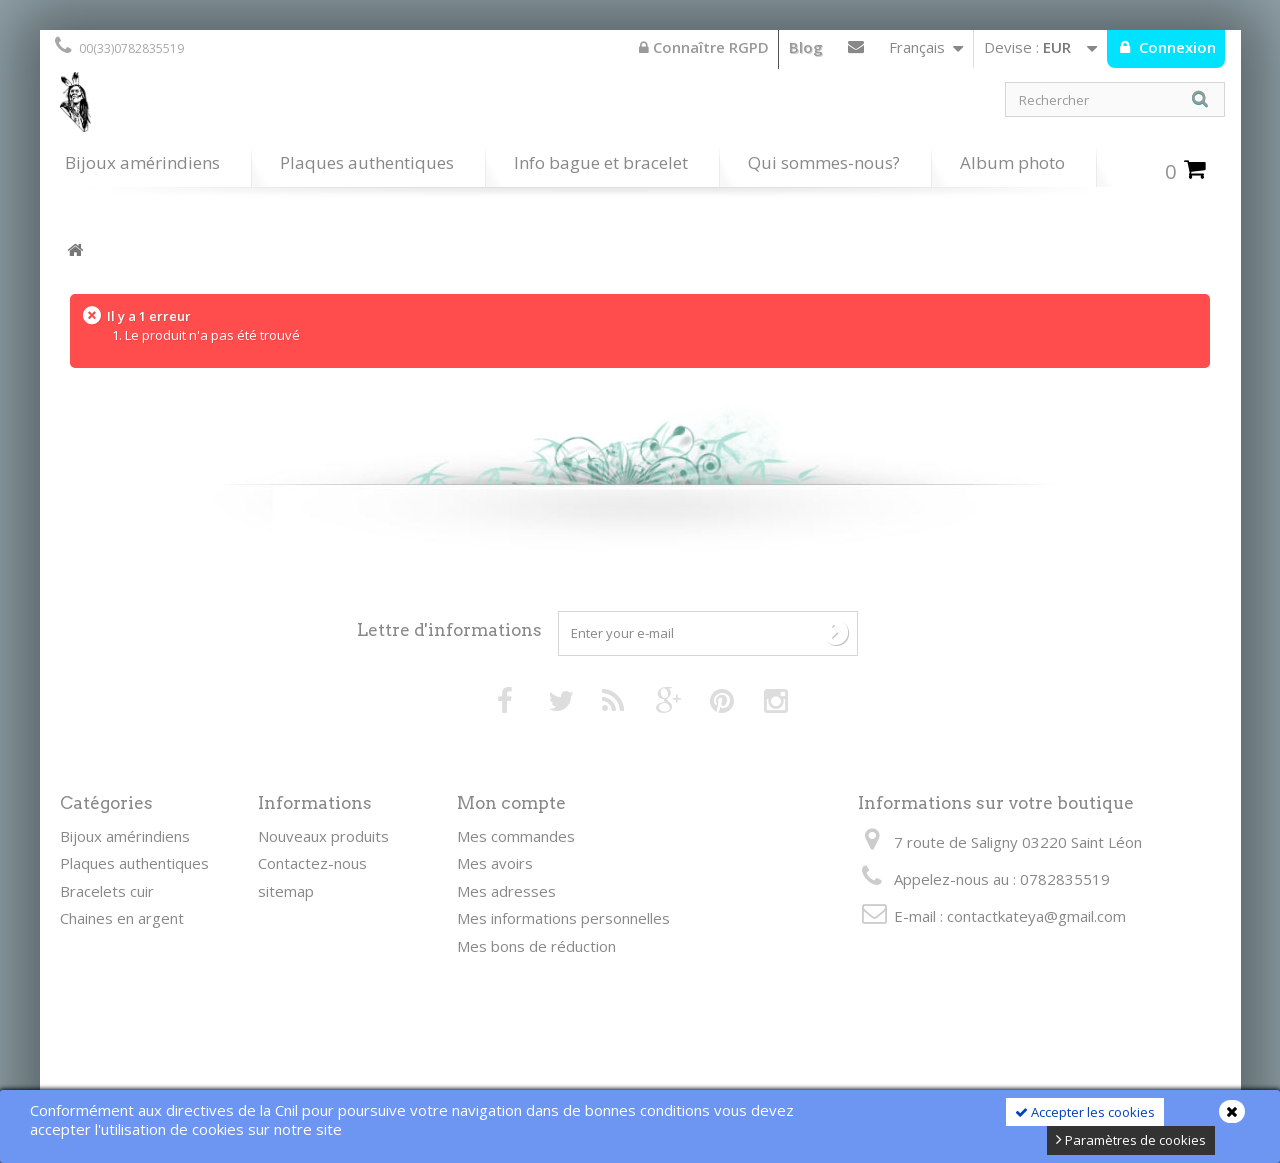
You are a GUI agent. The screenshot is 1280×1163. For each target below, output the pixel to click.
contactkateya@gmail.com (1036, 916)
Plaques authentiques (367, 162)
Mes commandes (516, 836)
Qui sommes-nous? (824, 162)
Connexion (1175, 47)
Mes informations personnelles (563, 918)
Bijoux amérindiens (142, 162)
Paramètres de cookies (1131, 1140)
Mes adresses (506, 891)
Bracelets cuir (107, 891)
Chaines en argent (122, 918)
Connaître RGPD (704, 47)
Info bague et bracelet (601, 162)
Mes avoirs (495, 863)
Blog (806, 47)
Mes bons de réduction (536, 946)
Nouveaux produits (323, 836)
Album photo (1012, 162)
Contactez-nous (856, 51)
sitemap (286, 891)
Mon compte (511, 803)
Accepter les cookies (1085, 1112)
